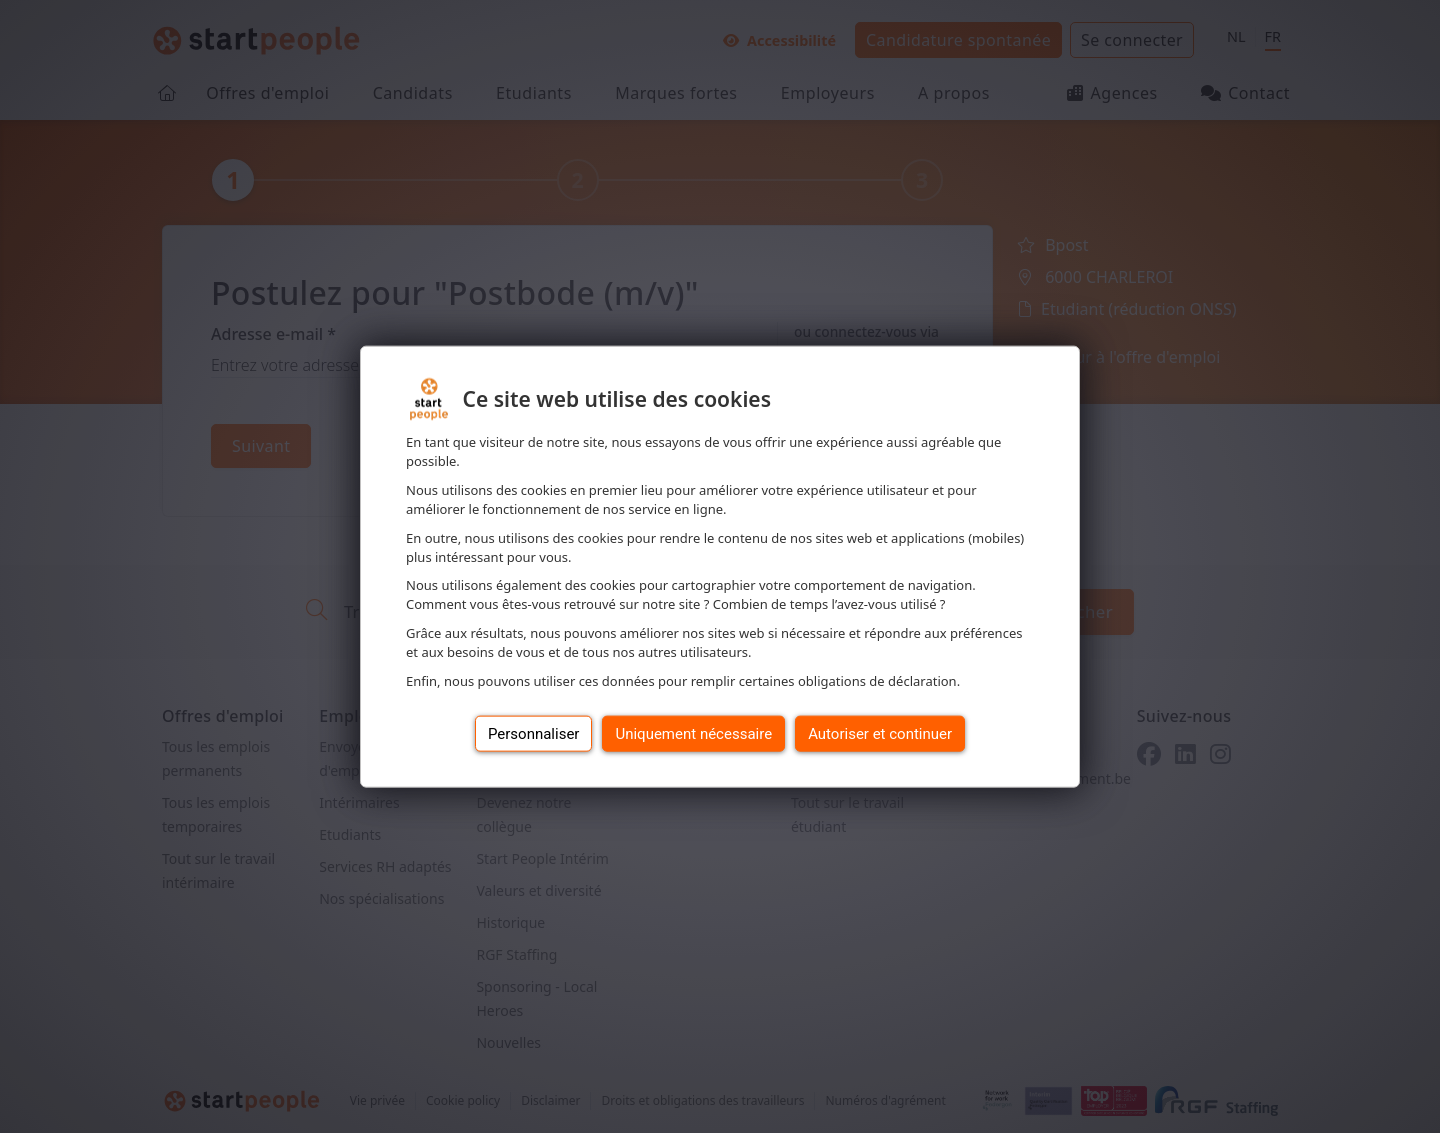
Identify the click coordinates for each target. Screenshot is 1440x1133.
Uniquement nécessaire (693, 733)
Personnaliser (534, 733)
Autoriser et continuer (880, 733)
